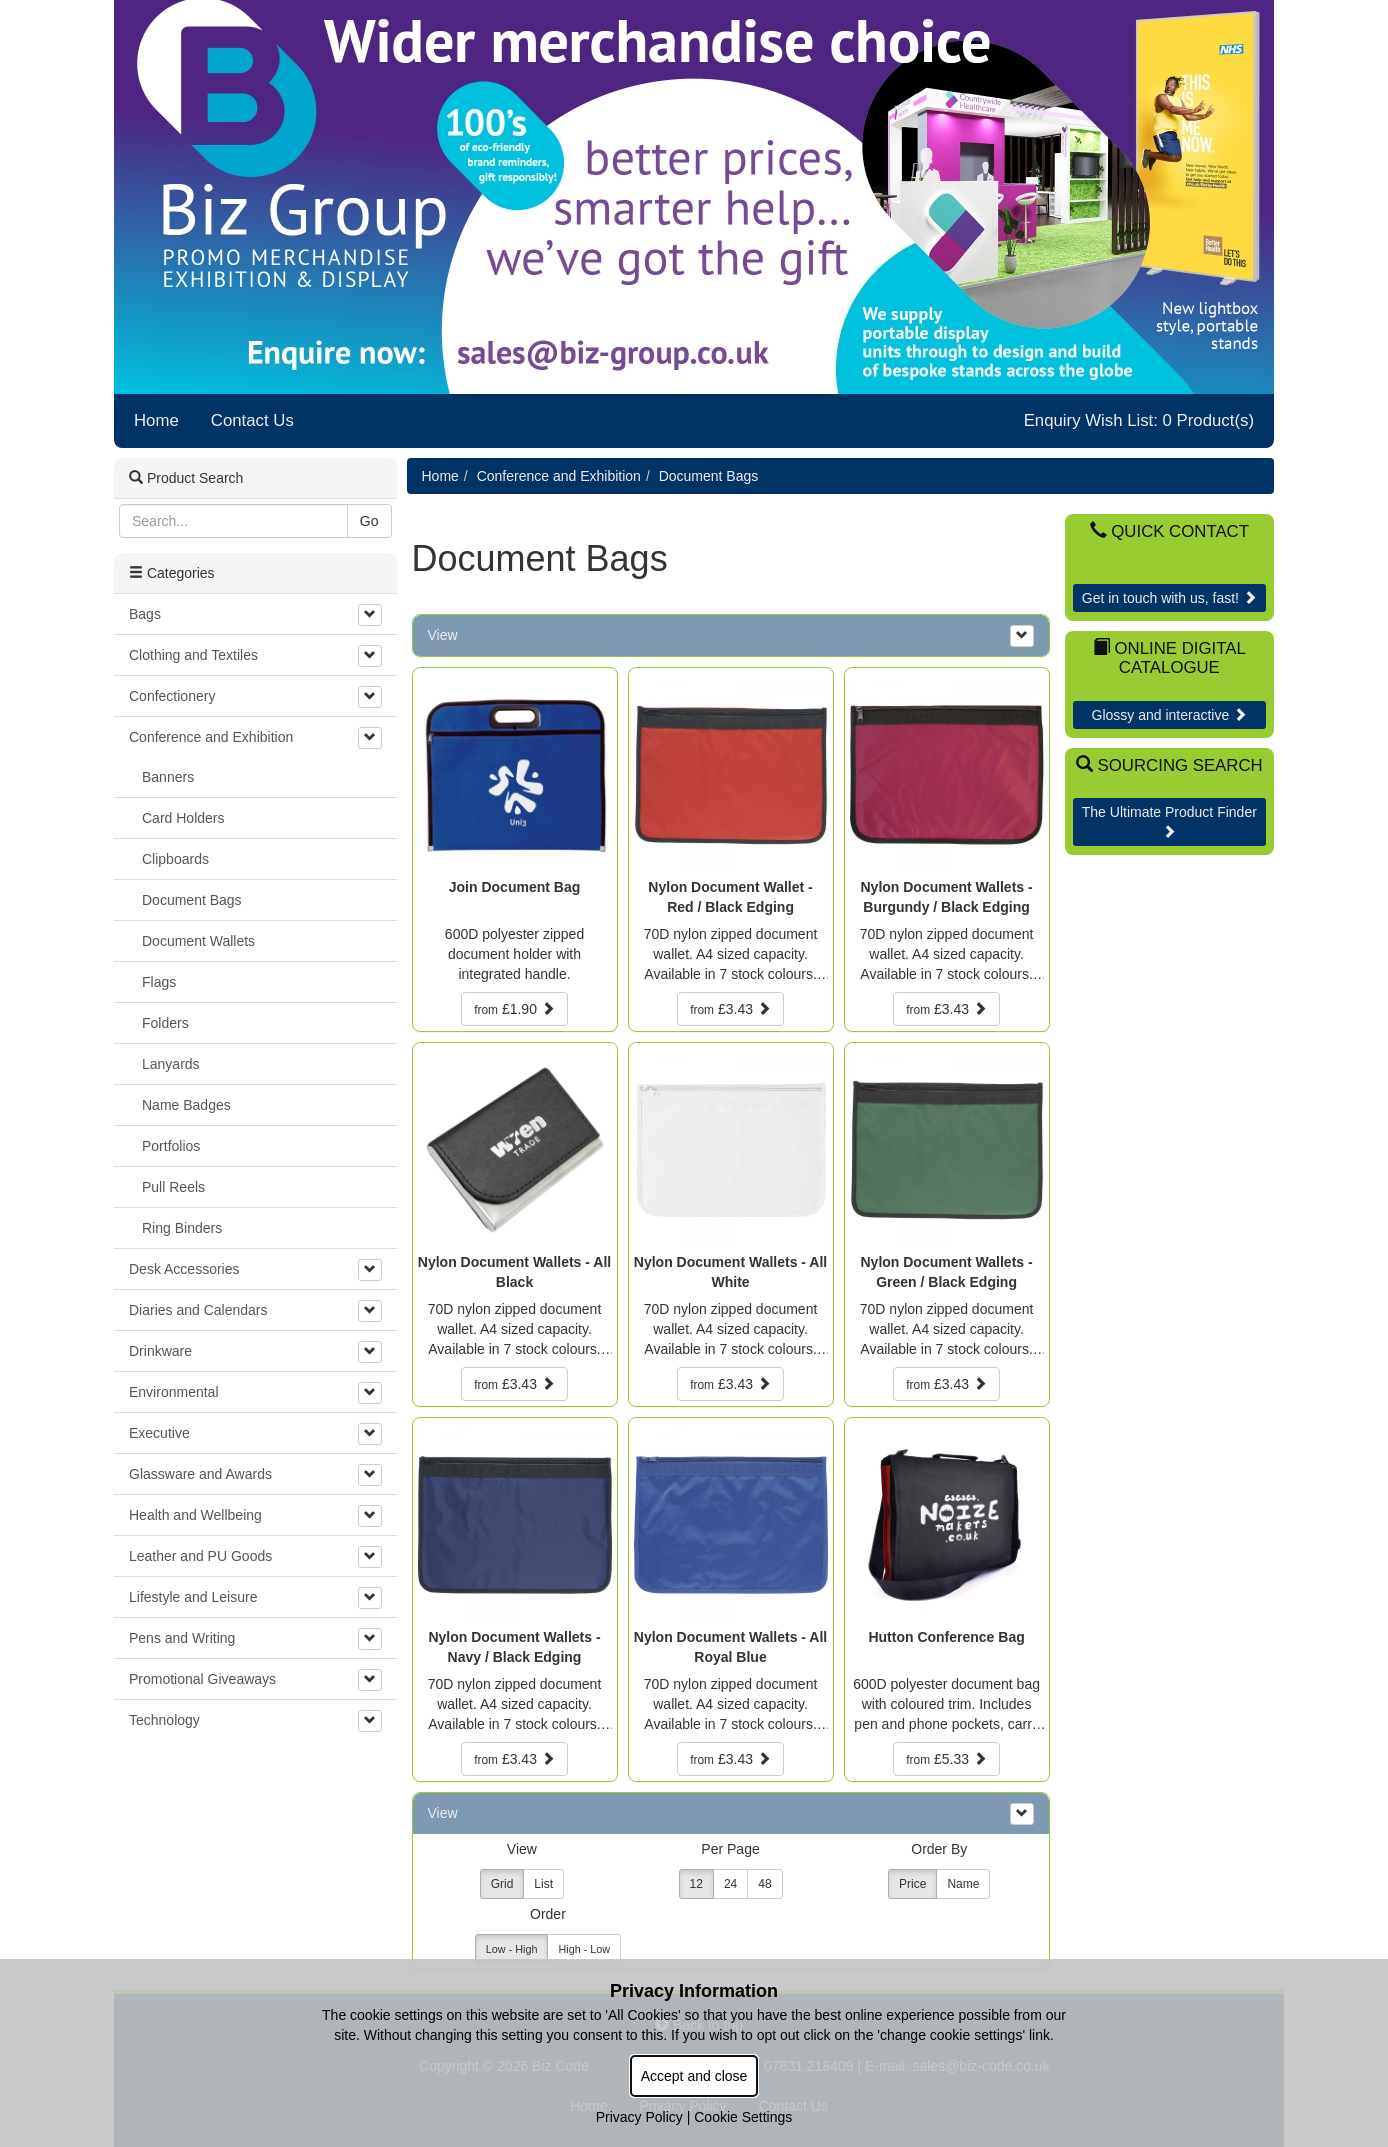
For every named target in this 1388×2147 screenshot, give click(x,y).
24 (730, 1884)
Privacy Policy (639, 2117)
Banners (168, 777)
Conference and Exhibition (559, 476)
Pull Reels (173, 1187)
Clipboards (175, 859)
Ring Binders (182, 1228)
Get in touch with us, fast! (1169, 598)
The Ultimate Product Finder (1169, 821)
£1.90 (514, 1009)
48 (764, 1884)
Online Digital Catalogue (1169, 657)
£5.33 (946, 1759)
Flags (159, 982)
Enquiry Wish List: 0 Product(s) (1139, 420)
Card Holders (183, 818)
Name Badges (186, 1105)
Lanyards (171, 1064)
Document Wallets (198, 941)
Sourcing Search (1169, 765)
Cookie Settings (743, 2117)
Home (156, 420)
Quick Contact (1169, 531)
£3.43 (730, 1009)
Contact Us (252, 420)
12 (696, 1884)
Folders (165, 1023)
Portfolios (171, 1146)
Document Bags (709, 476)
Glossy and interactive (1170, 715)
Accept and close (694, 2076)
